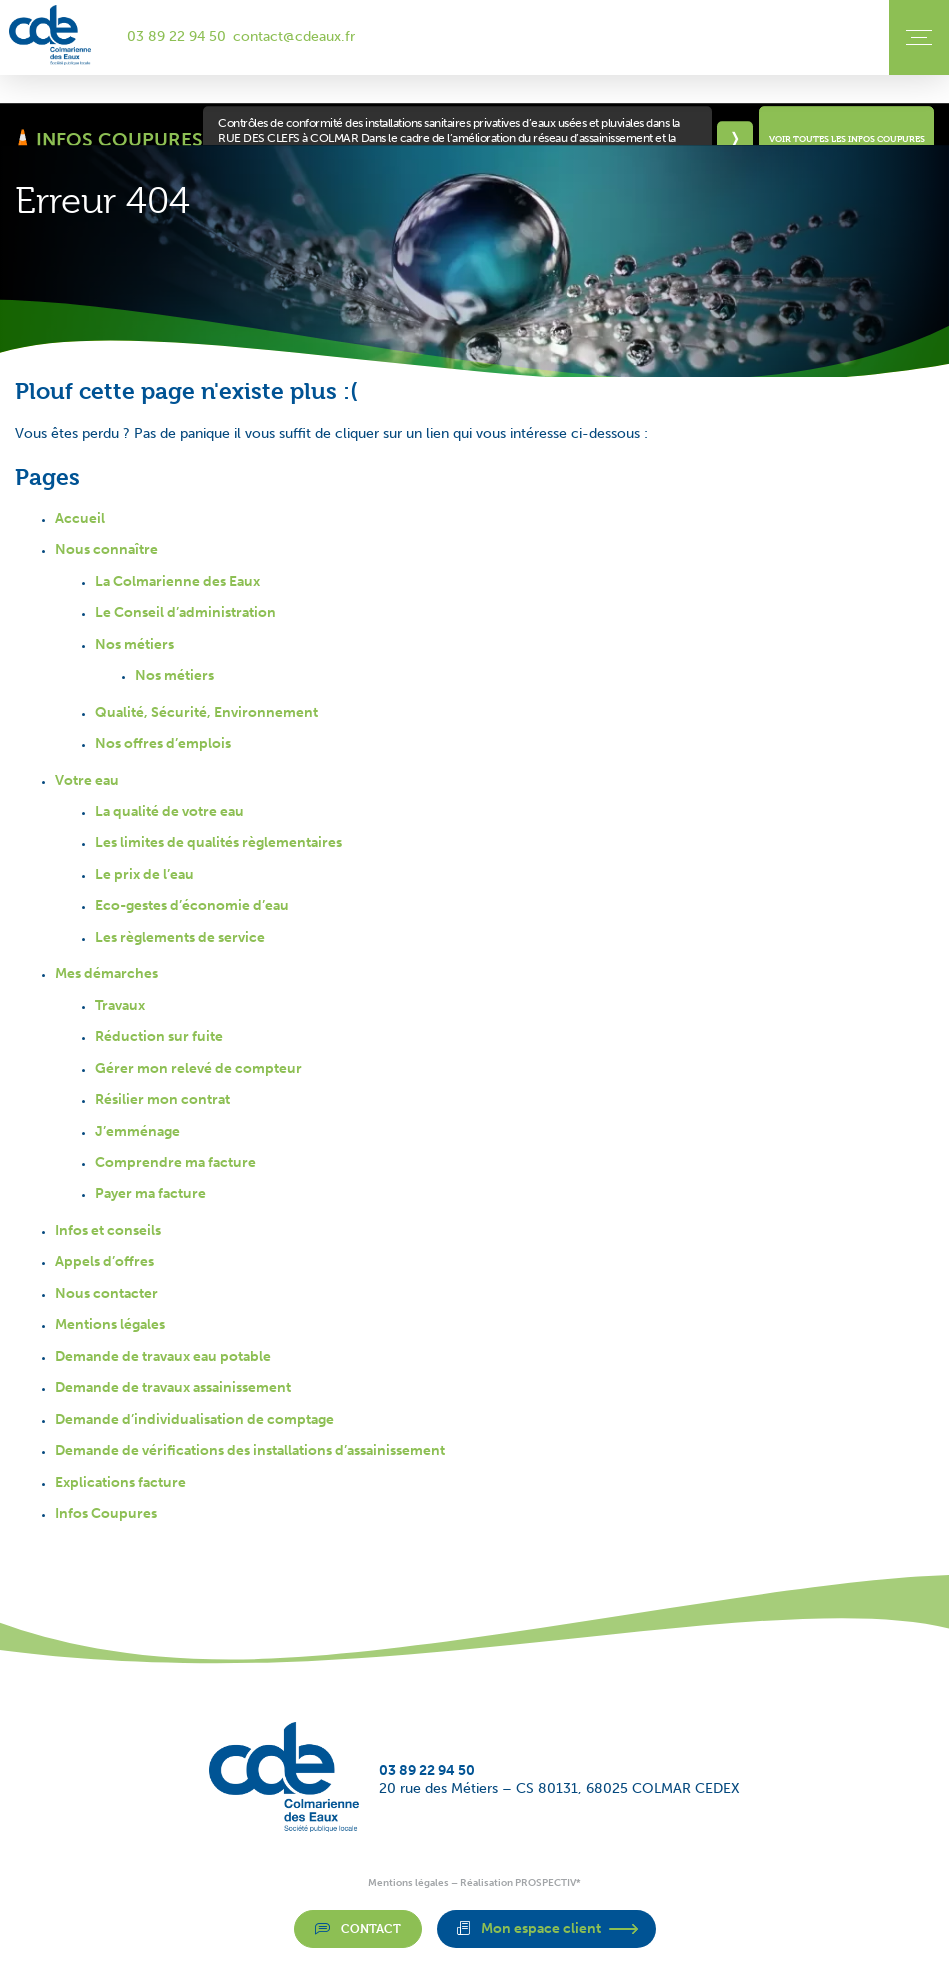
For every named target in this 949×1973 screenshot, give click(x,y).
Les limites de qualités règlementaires (218, 842)
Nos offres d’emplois (163, 743)
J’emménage (137, 1131)
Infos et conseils (108, 1230)
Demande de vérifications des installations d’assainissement (250, 1450)
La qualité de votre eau (169, 811)
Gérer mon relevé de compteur (198, 1068)
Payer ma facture (150, 1193)
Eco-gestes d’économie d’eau (192, 905)
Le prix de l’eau (144, 874)
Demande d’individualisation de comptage (194, 1419)
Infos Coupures (106, 1513)
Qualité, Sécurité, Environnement (206, 712)
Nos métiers (134, 644)
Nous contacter (106, 1293)
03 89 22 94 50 (176, 36)
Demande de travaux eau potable (163, 1356)
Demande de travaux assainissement (173, 1387)
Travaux (120, 1005)
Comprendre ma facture (175, 1162)
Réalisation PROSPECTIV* (520, 1883)
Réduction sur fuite (159, 1036)
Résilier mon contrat (162, 1099)
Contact (358, 1928)
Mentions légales (110, 1324)
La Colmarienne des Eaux (177, 581)
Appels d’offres (104, 1261)
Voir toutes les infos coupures (847, 139)
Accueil (80, 518)
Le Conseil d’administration (185, 612)
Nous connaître (106, 549)
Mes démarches (106, 973)
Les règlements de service (180, 937)
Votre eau (87, 780)
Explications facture (120, 1482)
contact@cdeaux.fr (294, 36)
